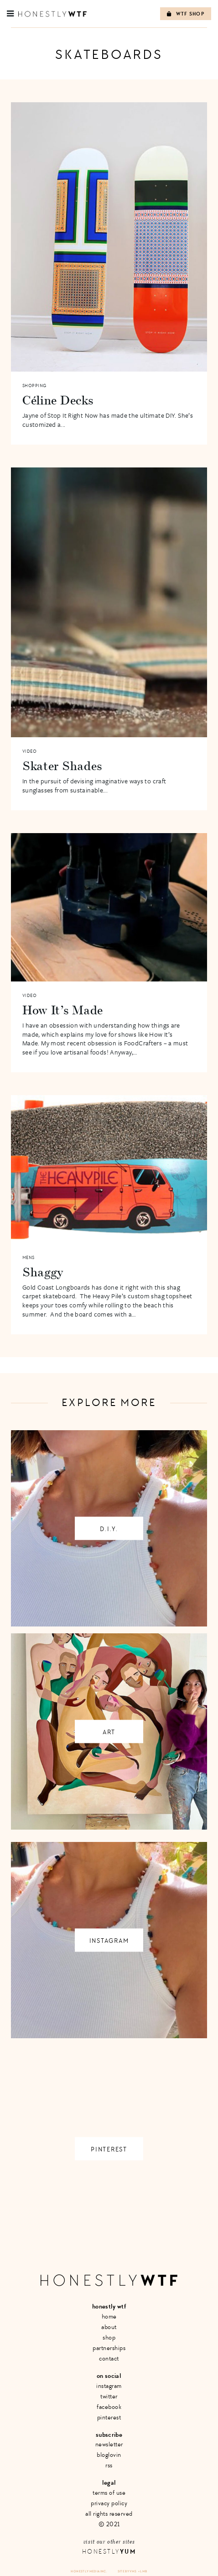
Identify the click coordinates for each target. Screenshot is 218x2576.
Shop (109, 2337)
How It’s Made (62, 1010)
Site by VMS (127, 2571)
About (109, 2327)
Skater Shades (62, 765)
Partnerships (109, 2348)
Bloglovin (109, 2455)
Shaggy (43, 1272)
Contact (109, 2358)
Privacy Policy (109, 2503)
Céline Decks (57, 400)
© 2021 (109, 2524)
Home (109, 2316)
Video (29, 751)
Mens (28, 1257)
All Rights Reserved (109, 2514)
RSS (109, 2465)
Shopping (34, 385)
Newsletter (109, 2444)
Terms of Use (109, 2493)
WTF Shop (185, 13)
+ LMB (142, 2571)
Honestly (109, 2551)
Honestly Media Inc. (89, 2571)
